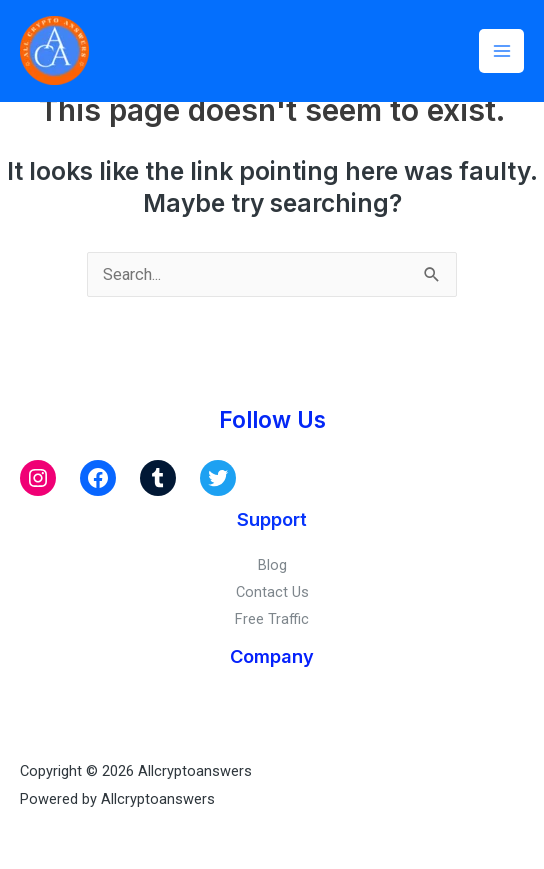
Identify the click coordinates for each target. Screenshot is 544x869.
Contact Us (272, 592)
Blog (272, 565)
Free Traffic (272, 619)
